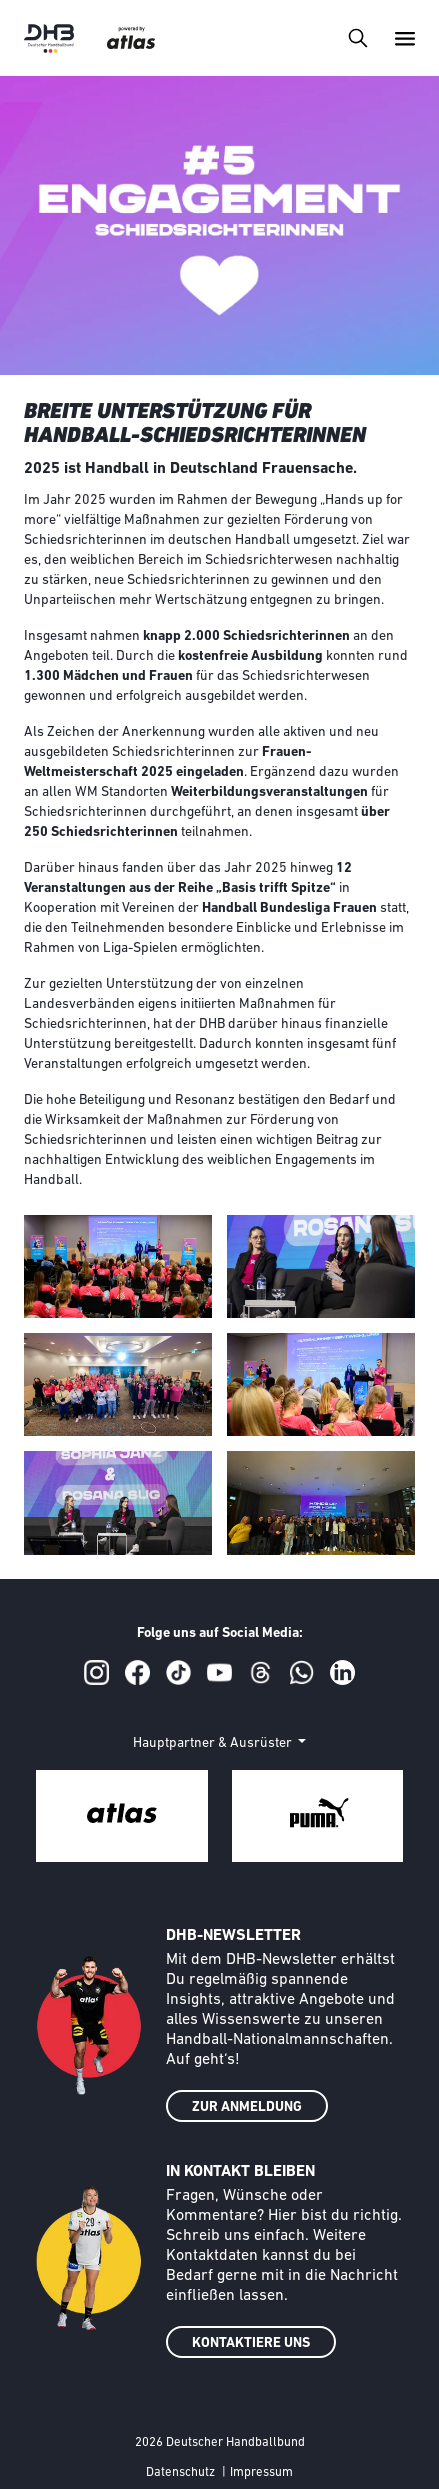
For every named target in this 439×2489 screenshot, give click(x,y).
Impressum (261, 2472)
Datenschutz (180, 2472)
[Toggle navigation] (357, 37)
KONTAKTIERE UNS (251, 2343)
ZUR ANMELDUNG (247, 2107)
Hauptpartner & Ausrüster (214, 1743)
